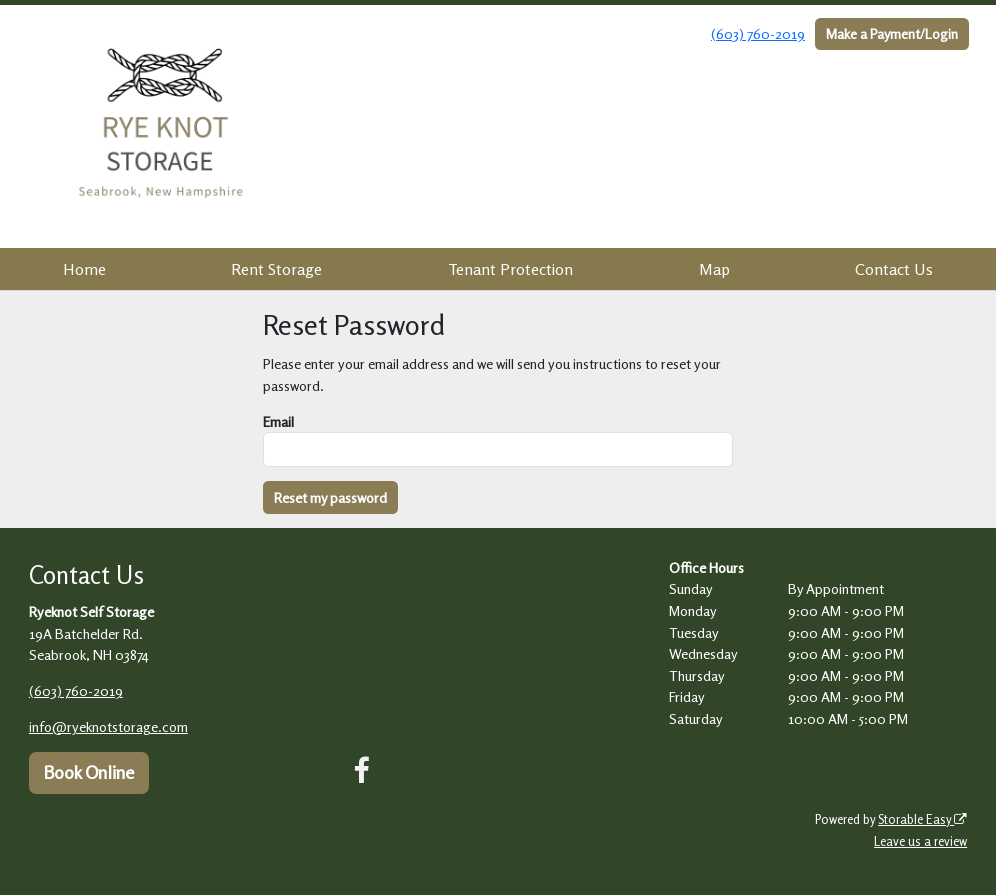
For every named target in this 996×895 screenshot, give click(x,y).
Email (278, 421)
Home (84, 269)
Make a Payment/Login (892, 33)
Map (714, 269)
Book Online (88, 772)
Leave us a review (920, 841)
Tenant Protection (510, 269)
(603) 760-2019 (758, 33)
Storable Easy (922, 819)
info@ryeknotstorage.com (108, 726)
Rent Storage (276, 269)
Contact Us (894, 269)
